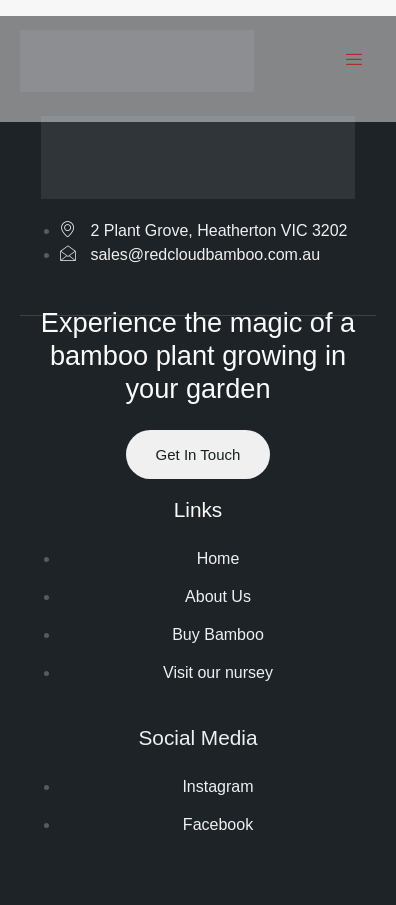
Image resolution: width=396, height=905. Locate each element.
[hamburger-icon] (353, 61)
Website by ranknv (197, 848)
